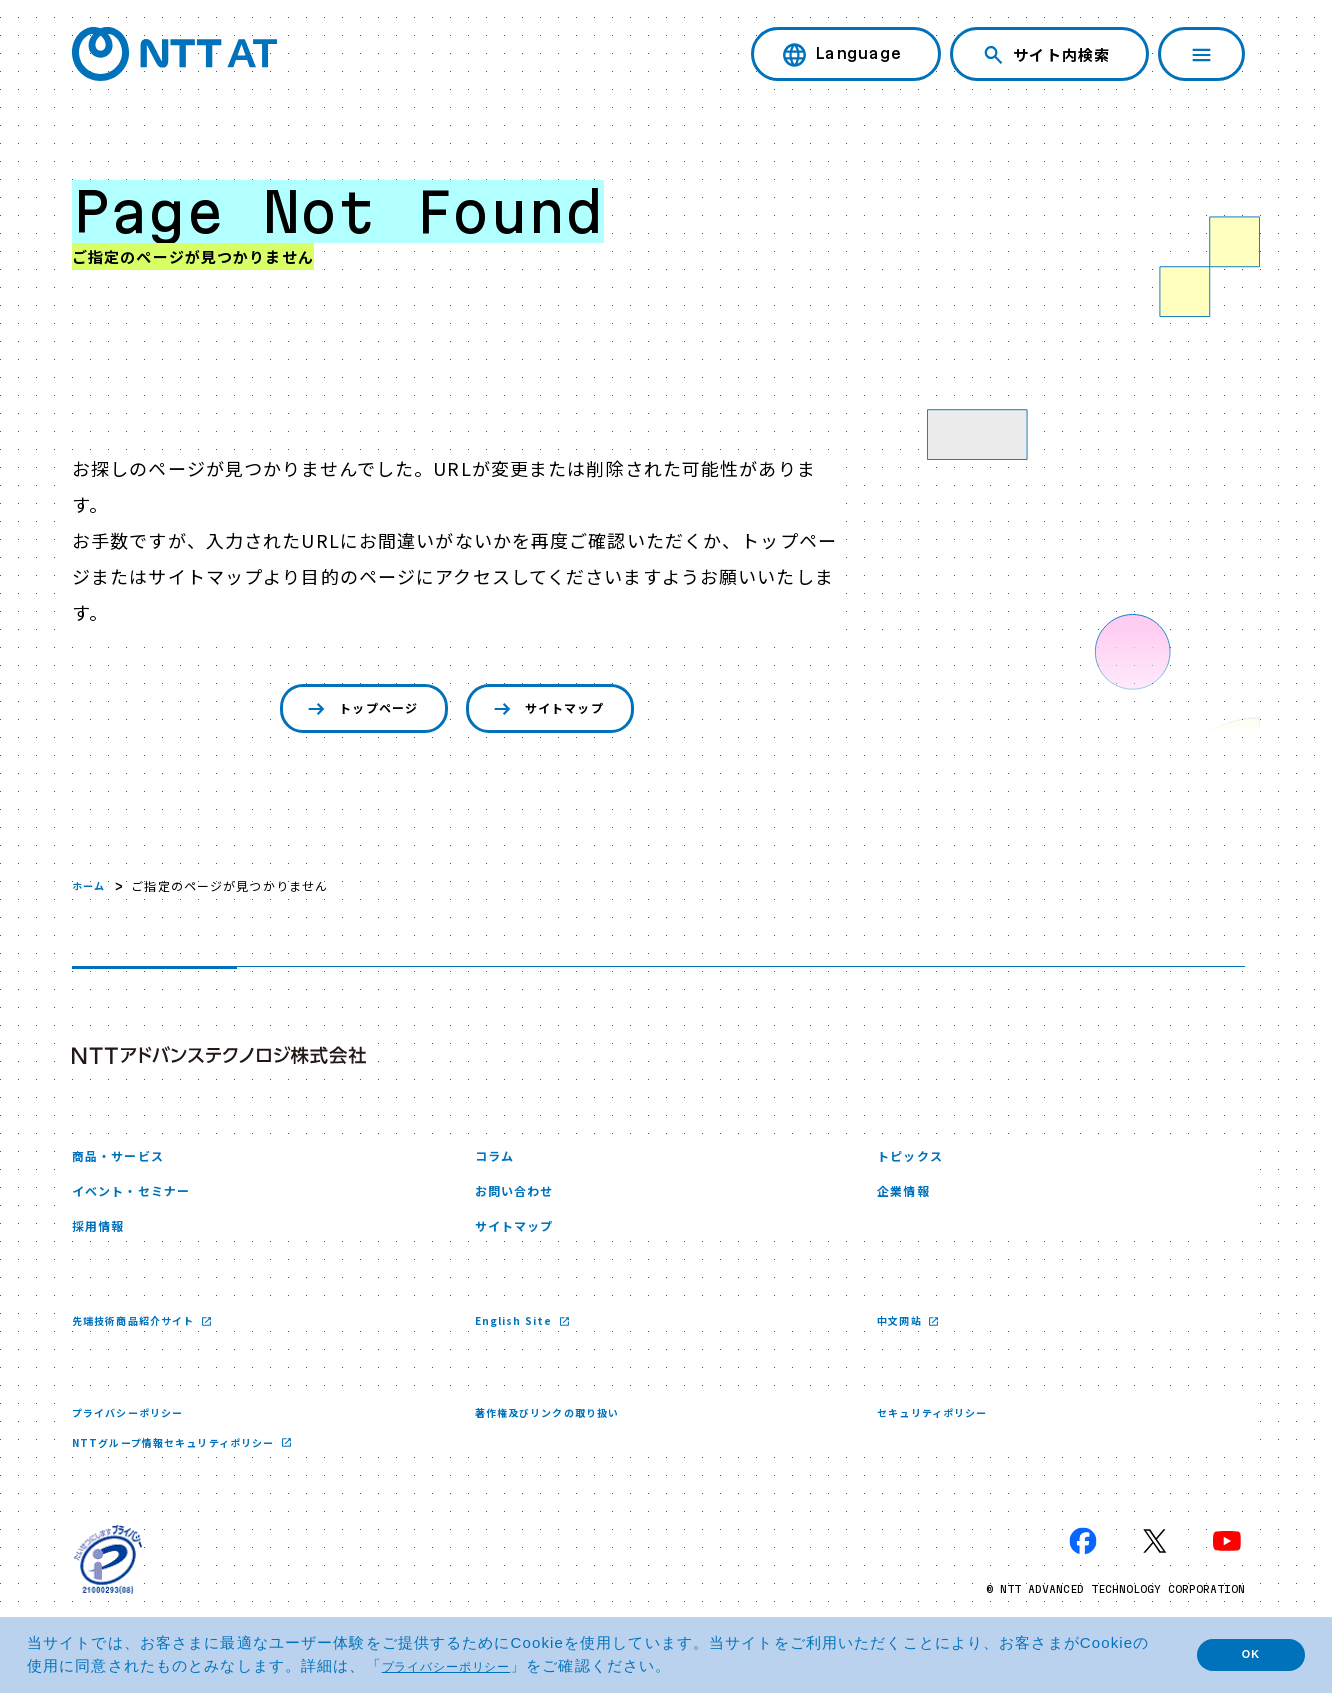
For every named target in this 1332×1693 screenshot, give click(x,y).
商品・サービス (128, 1163)
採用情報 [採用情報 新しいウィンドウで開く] (104, 1244)
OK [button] (1237, 1654)
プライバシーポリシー (137, 1434)
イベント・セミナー (144, 1204)
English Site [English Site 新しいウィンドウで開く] (521, 1341)
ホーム (91, 890)
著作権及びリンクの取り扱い (560, 1434)
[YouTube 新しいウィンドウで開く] (1227, 1566)
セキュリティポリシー (942, 1434)
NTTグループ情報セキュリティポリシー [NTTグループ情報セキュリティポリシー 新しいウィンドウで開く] (193, 1465)
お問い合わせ (523, 1204)
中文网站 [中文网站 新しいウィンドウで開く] (905, 1341)
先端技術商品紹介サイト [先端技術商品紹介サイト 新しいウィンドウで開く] (146, 1341)
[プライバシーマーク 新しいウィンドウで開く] (108, 1584)
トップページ (342, 711)
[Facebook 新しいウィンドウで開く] (1083, 1566)
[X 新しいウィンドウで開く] (1155, 1566)
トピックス (917, 1163)
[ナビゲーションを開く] (1201, 54)
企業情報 (909, 1204)
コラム (499, 1163)
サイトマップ (562, 711)
